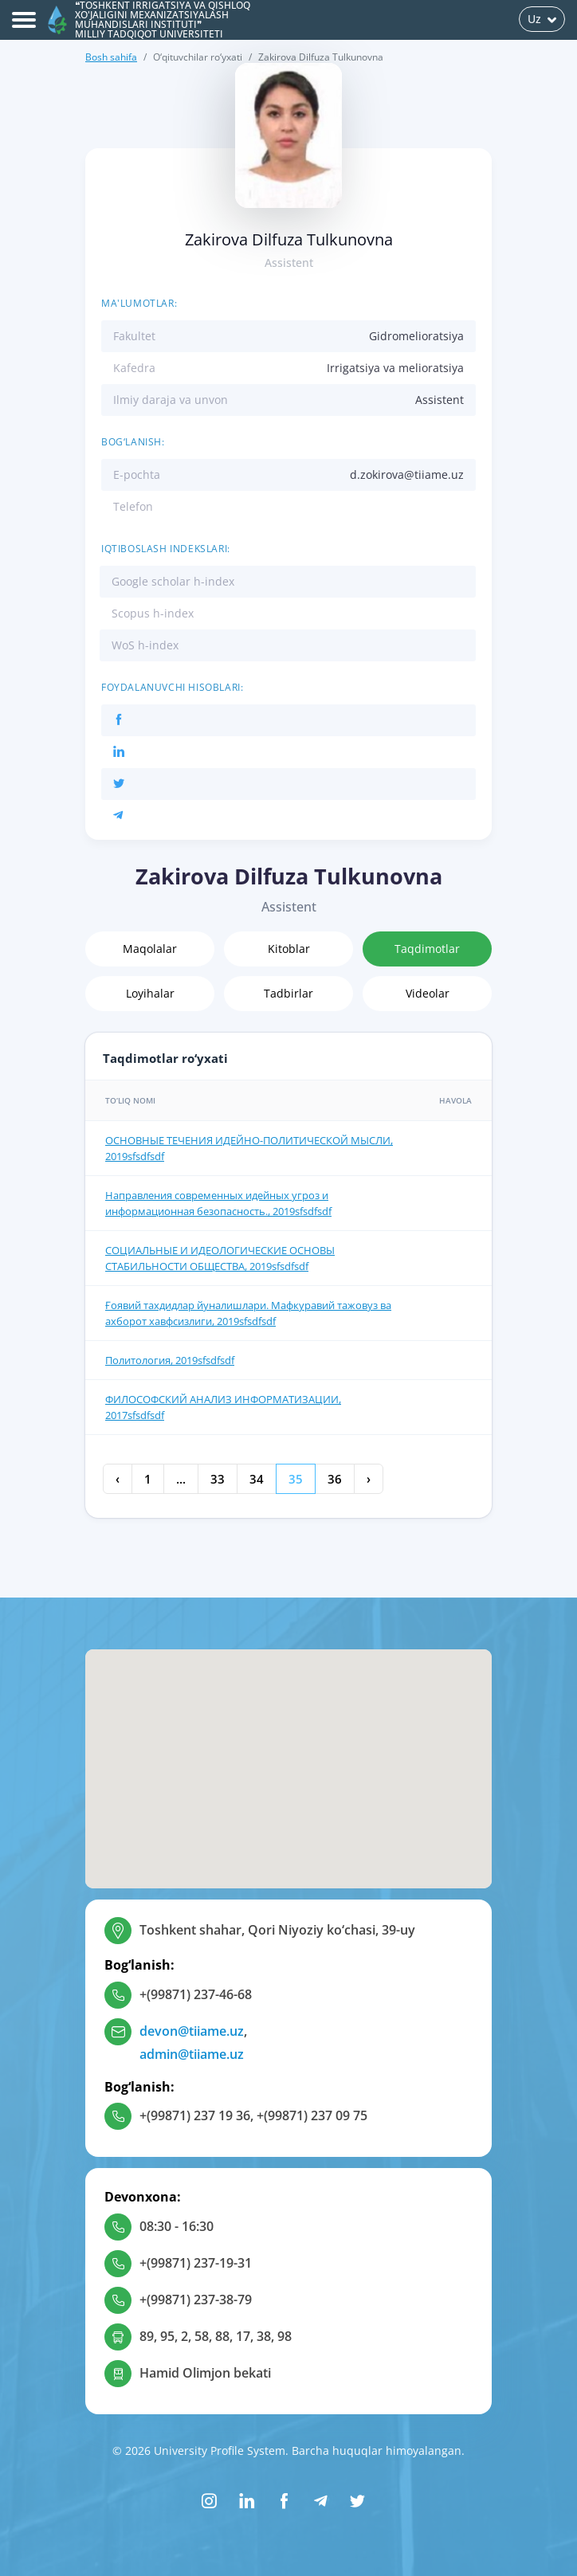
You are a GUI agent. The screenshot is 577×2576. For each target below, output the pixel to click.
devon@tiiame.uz (191, 2031)
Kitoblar (289, 948)
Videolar (427, 993)
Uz (542, 18)
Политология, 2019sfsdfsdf (169, 1360)
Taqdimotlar (427, 948)
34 (256, 1479)
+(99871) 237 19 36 (194, 2115)
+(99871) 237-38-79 (195, 2299)
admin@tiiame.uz (191, 2054)
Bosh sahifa (111, 57)
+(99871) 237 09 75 (312, 2115)
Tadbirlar (288, 993)
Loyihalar (150, 993)
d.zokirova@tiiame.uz (407, 474)
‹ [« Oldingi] (118, 1479)
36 (335, 1479)
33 (217, 1479)
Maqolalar (150, 948)
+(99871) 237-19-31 (195, 2263)
